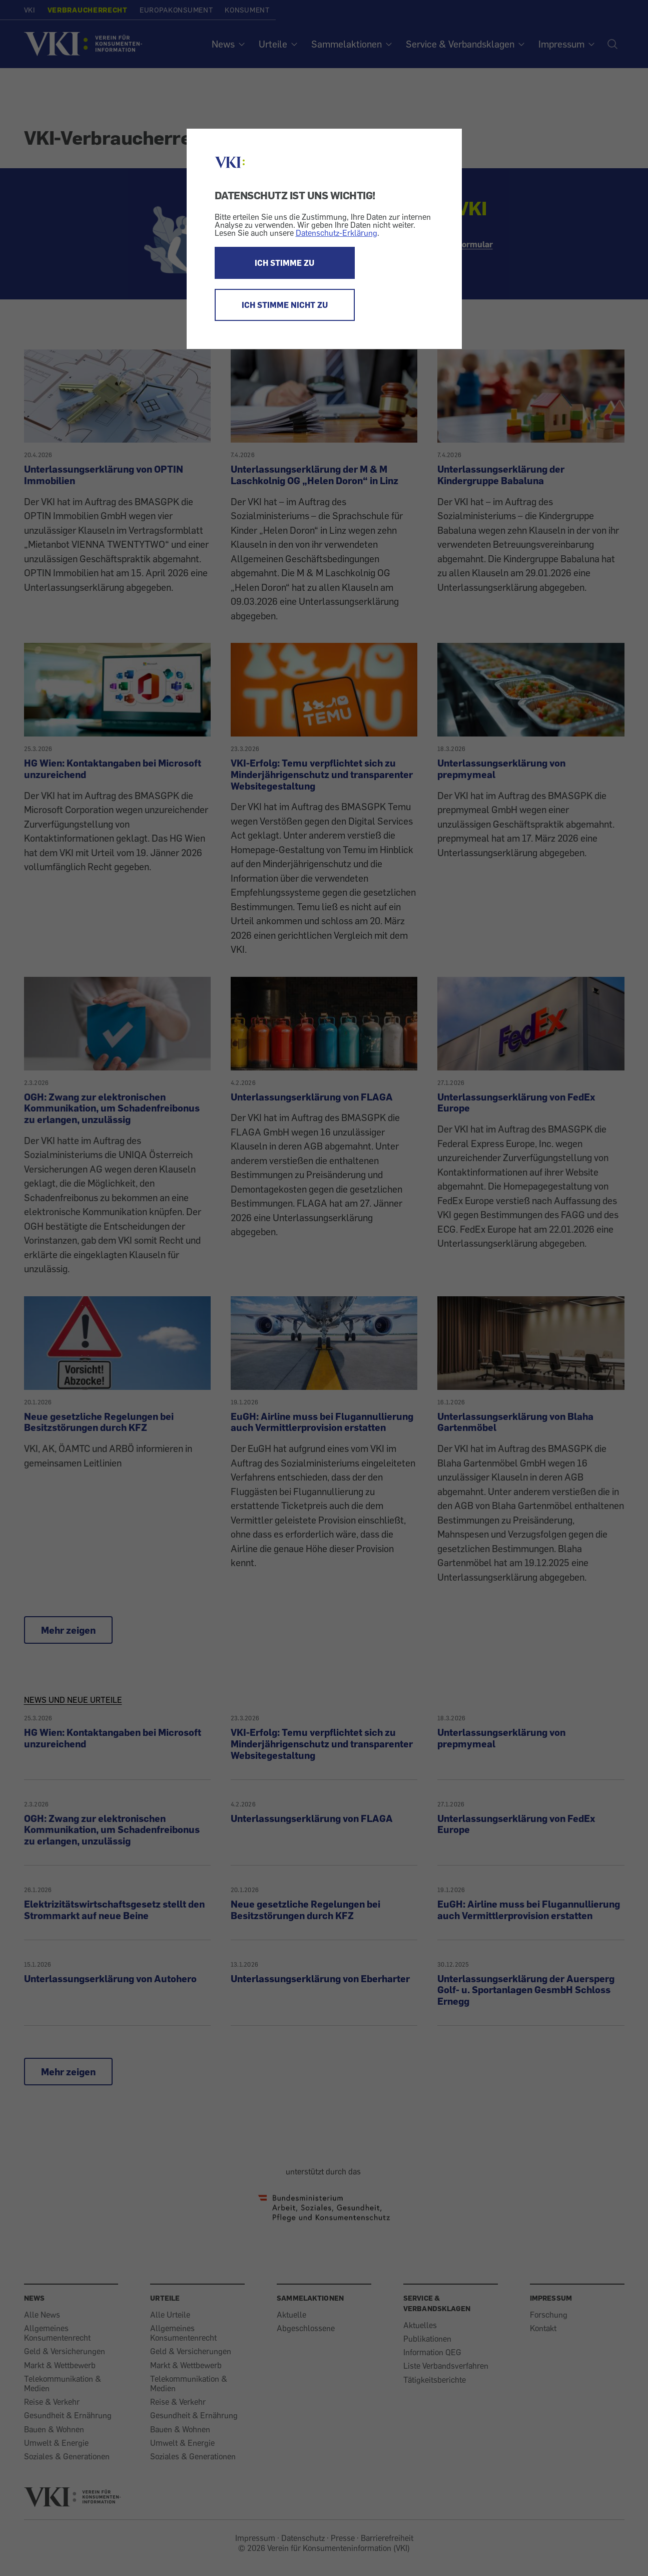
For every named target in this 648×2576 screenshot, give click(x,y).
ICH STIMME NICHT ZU (285, 305)
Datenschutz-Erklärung (336, 233)
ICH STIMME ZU (284, 263)
